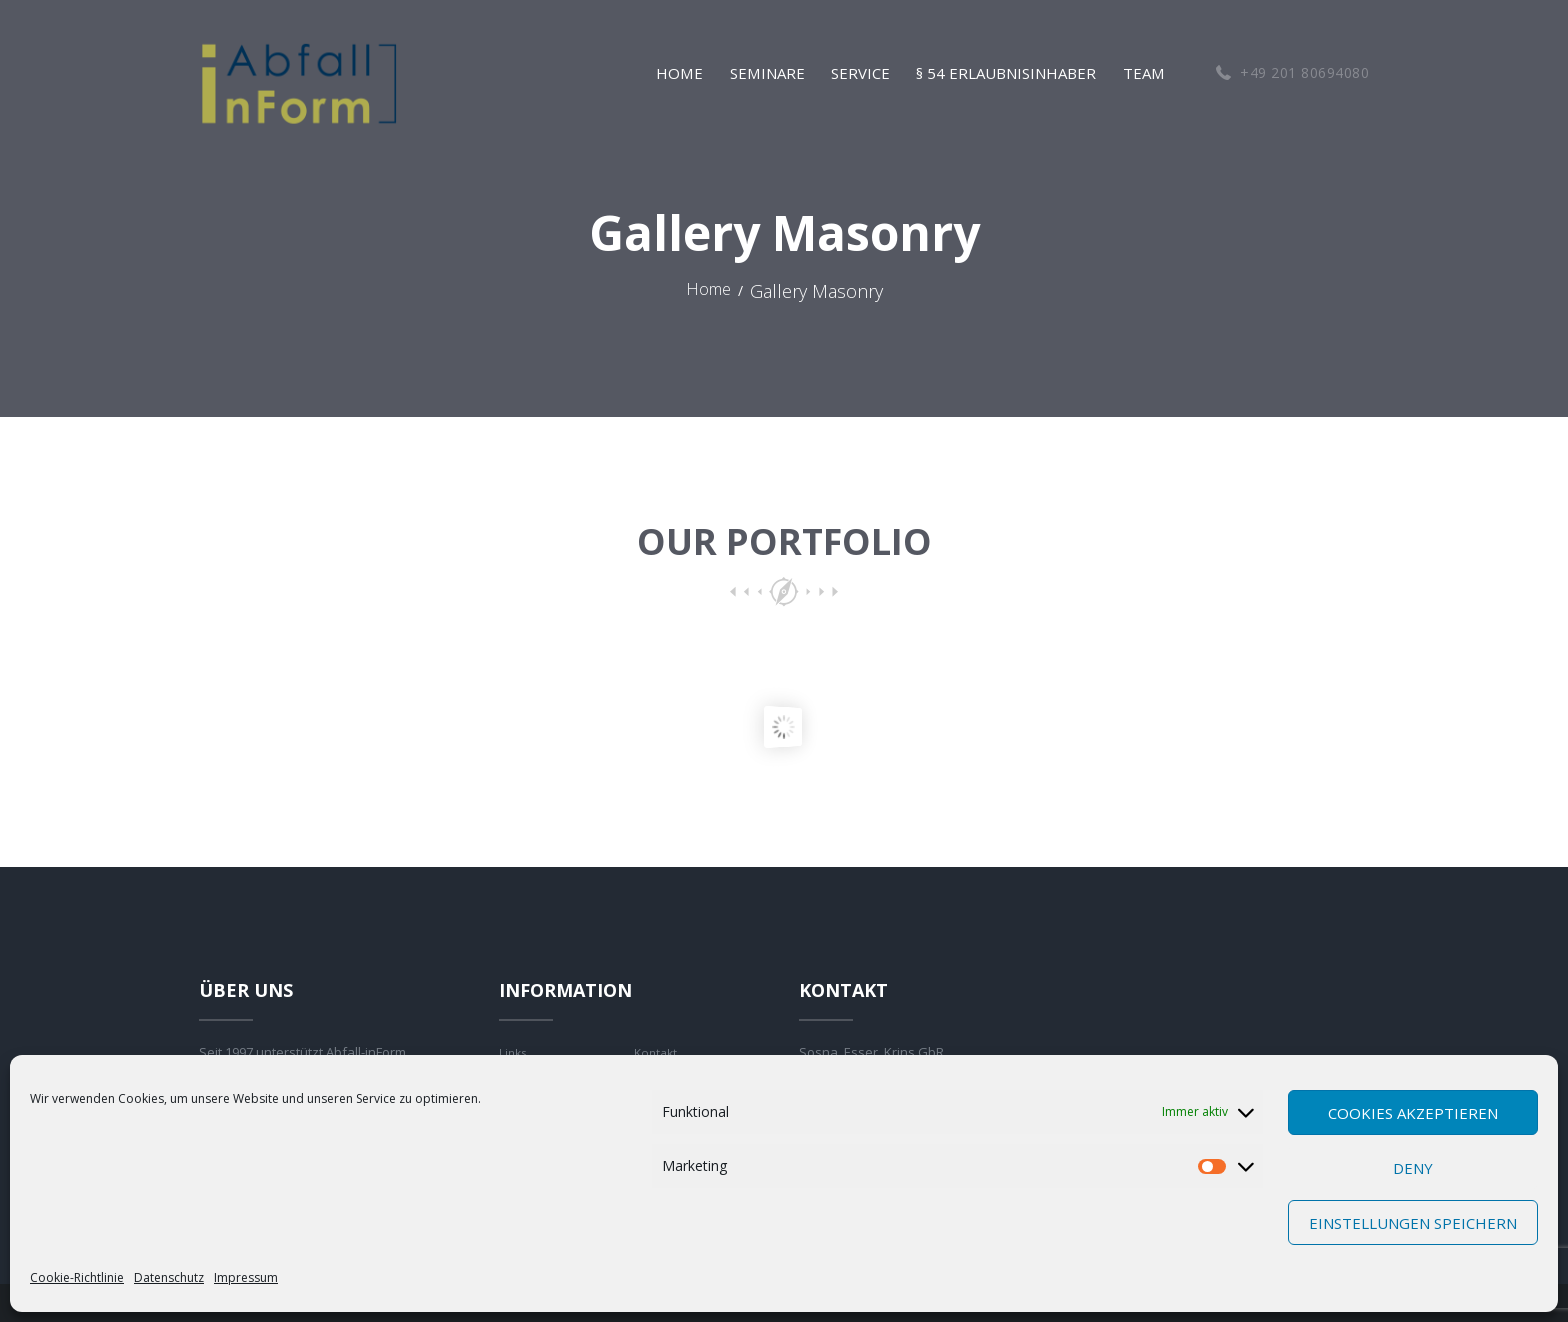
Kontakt (657, 1052)
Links (514, 1052)
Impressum (246, 1277)
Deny (1413, 1168)
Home (708, 292)
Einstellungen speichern (1413, 1223)
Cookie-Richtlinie (77, 1277)
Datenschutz (169, 1277)
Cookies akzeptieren (1413, 1113)
